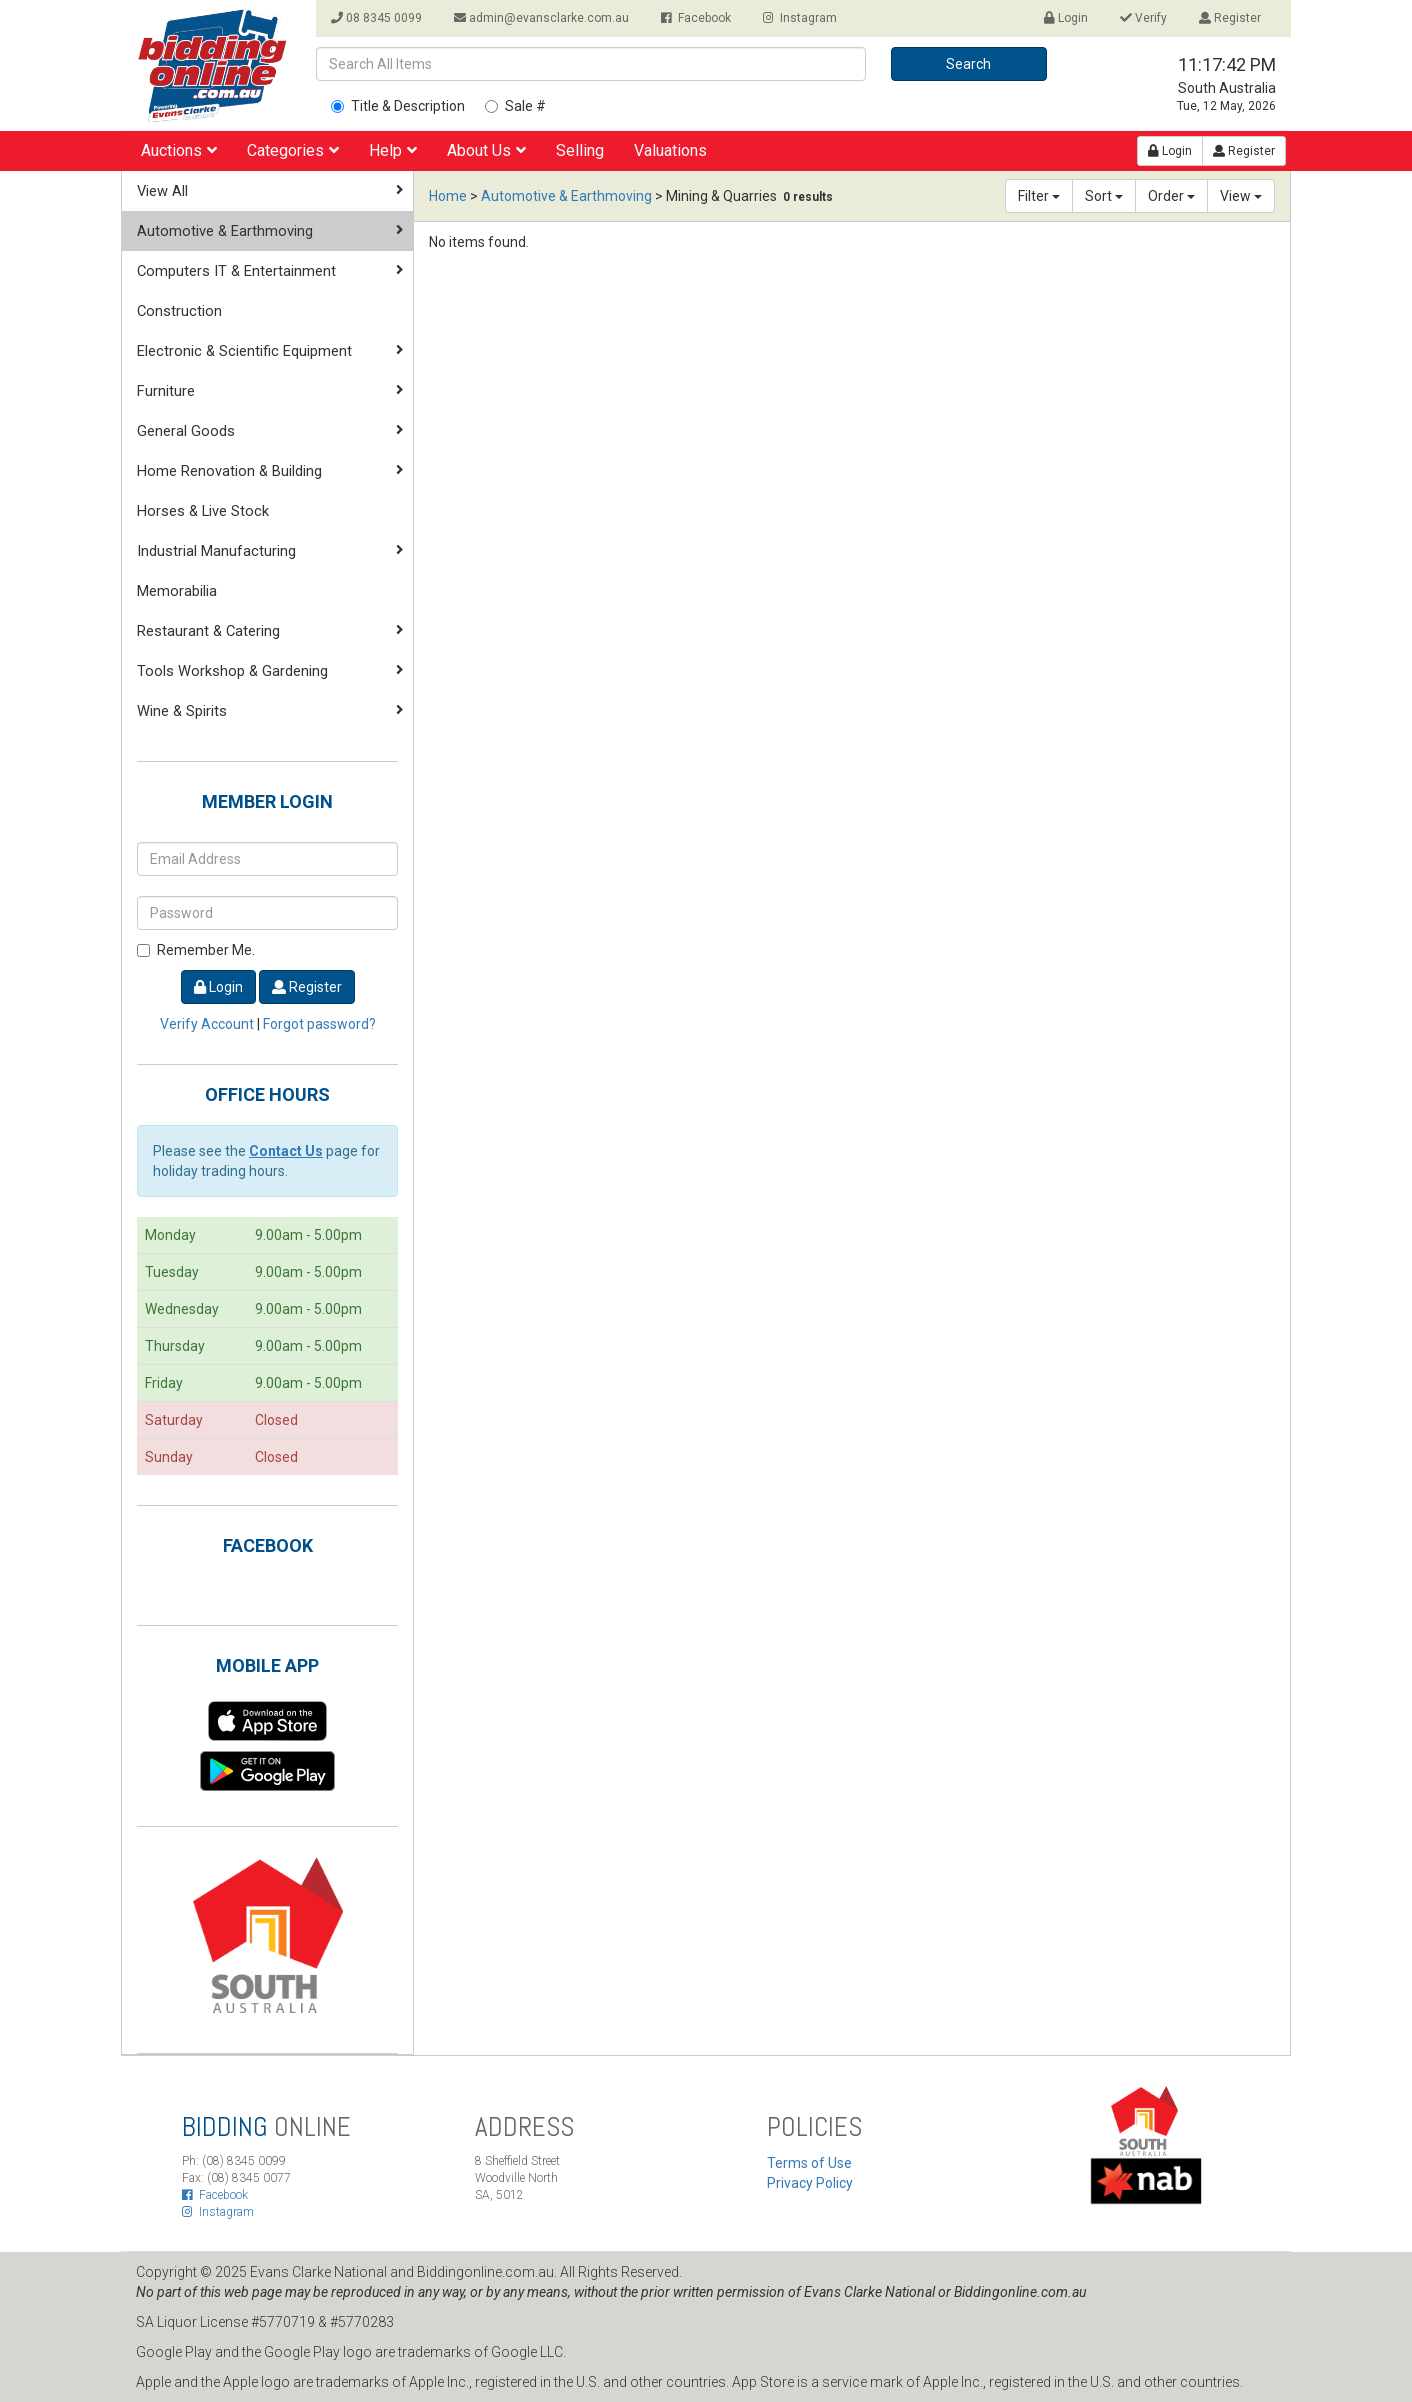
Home (448, 196)
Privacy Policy (810, 2183)
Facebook (696, 18)
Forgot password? (319, 1024)
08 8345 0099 (376, 18)
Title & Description (398, 106)
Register (1230, 18)
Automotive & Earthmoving (566, 196)
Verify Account (207, 1024)
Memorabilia (177, 591)
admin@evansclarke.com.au (541, 18)
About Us (486, 150)
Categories (293, 150)
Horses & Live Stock (203, 511)
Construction (179, 311)
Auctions (179, 150)
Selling (580, 150)
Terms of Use (809, 2163)
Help (393, 150)
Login (1066, 18)
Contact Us (286, 1151)
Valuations (670, 150)
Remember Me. (196, 950)
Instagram (800, 18)
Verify (1143, 18)
